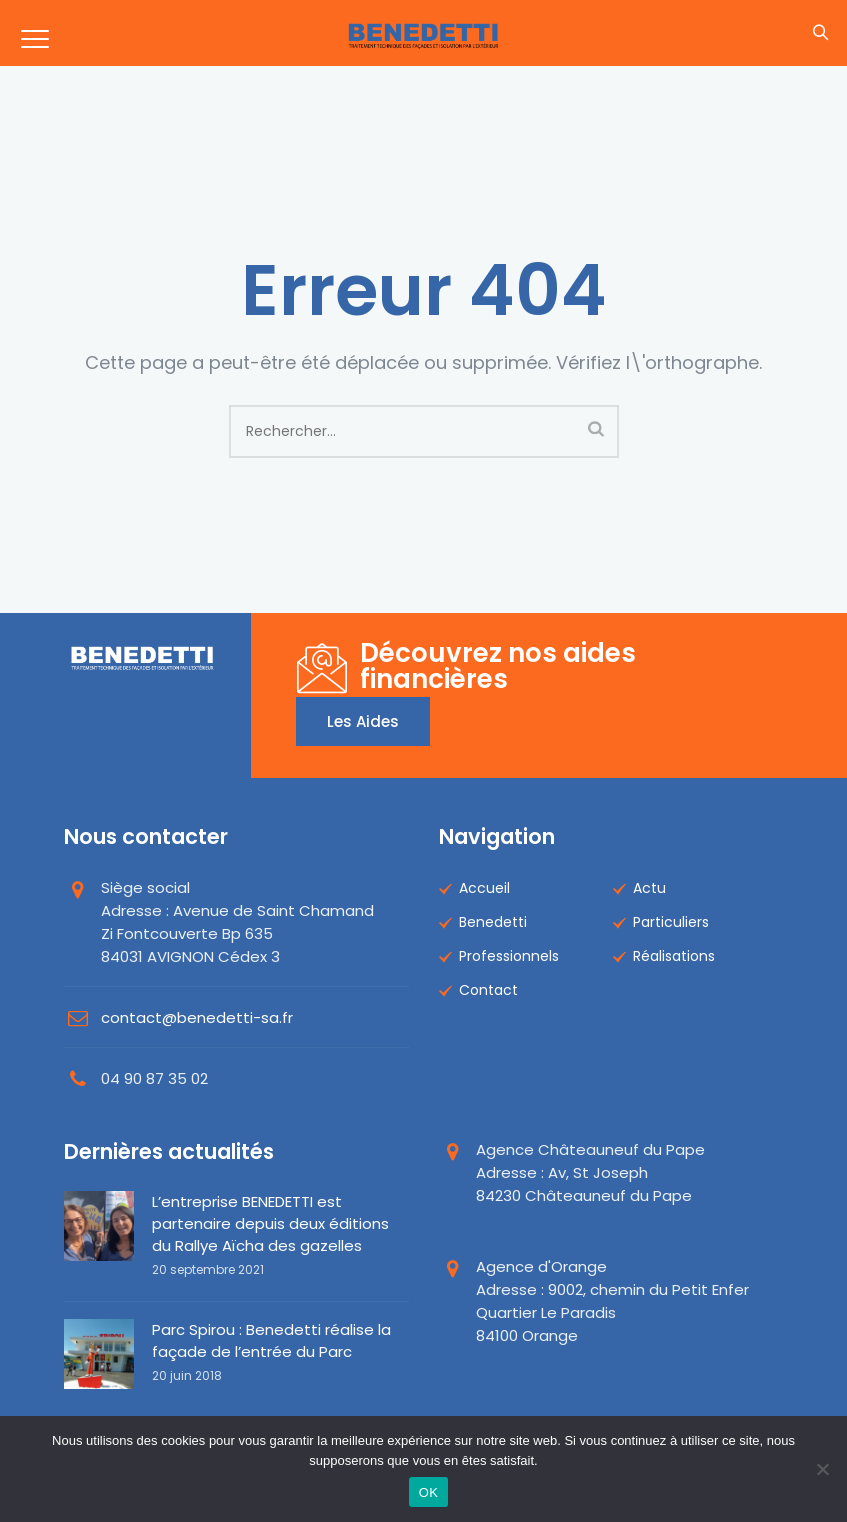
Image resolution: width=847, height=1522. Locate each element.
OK (428, 1492)
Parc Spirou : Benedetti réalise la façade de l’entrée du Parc (271, 1340)
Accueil (484, 888)
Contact (488, 990)
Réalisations (674, 956)
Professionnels (509, 956)
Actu (649, 888)
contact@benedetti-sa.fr (197, 1017)
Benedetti (493, 922)
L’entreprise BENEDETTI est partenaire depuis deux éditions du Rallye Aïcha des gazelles (270, 1223)
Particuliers (671, 922)
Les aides (363, 721)
